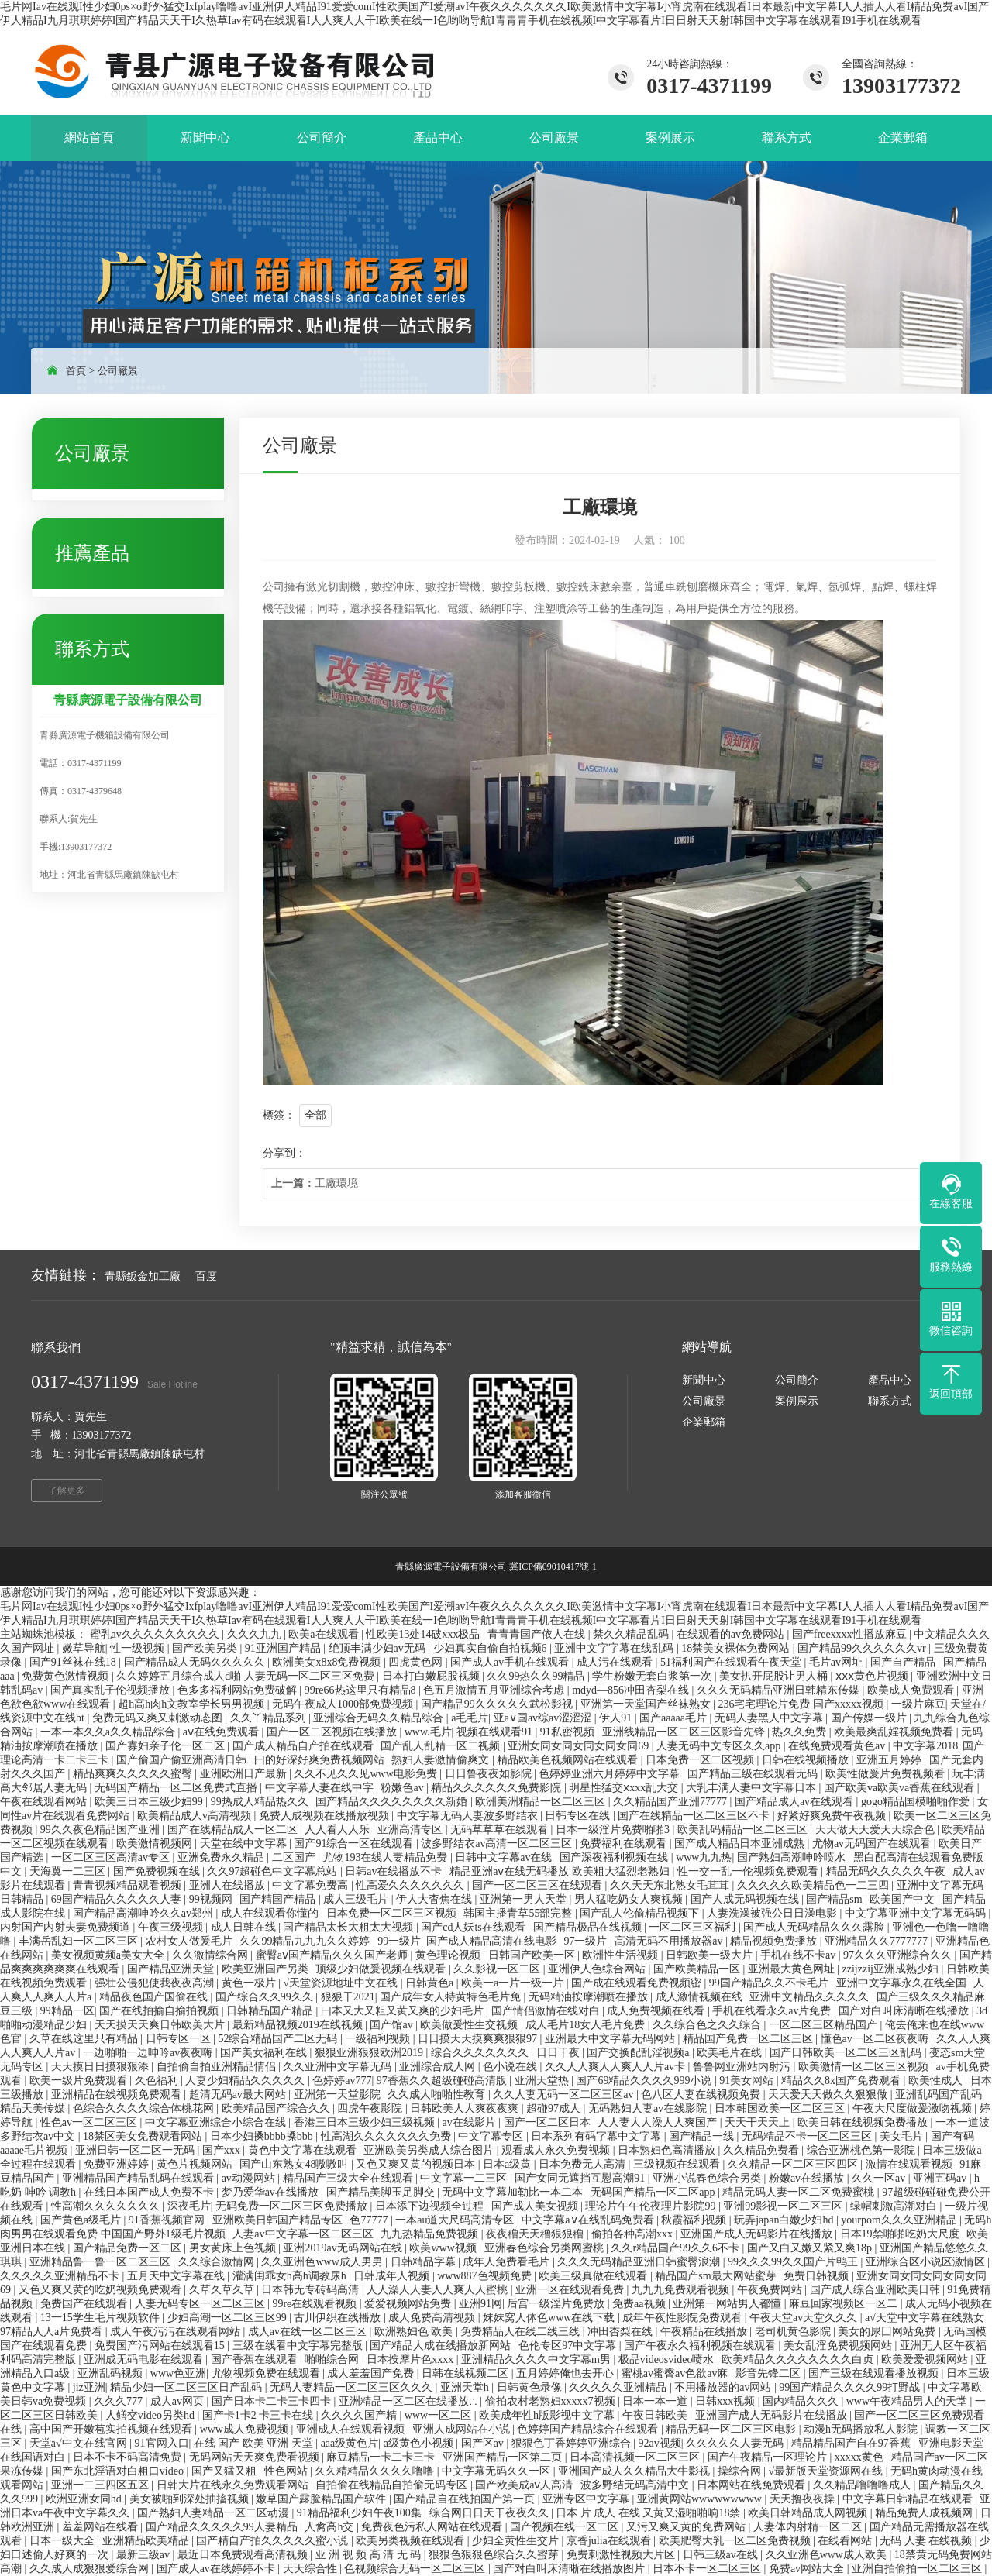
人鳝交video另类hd (151, 2415)
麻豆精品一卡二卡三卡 (382, 2457)
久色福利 (158, 2080)
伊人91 (617, 1718)
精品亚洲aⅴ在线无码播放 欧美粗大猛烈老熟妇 (561, 1871)
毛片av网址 (837, 1662)
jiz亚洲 (89, 2387)
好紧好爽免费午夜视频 (833, 1815)
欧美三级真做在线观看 (594, 2276)
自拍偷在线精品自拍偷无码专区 (392, 2485)
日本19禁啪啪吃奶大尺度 (901, 2234)
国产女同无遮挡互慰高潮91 (581, 2178)
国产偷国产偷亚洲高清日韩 (183, 1760)
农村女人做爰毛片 (191, 1941)
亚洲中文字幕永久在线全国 (903, 1983)
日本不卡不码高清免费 (128, 2457)
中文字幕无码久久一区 (497, 2471)
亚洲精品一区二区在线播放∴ (409, 2401)
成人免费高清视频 (433, 2317)
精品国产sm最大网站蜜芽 (717, 2276)
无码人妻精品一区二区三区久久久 (353, 2387)
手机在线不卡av (799, 1955)
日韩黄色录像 (531, 2387)
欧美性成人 (937, 2080)
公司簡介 (796, 1380)
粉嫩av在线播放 (808, 2178)
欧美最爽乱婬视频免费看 (895, 1732)
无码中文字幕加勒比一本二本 (514, 2192)
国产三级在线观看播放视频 (875, 2373)
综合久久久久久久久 (481, 2052)
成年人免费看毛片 (508, 2262)
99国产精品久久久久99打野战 (851, 2387)
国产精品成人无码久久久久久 (196, 1662)
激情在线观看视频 (911, 2164)
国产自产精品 (904, 1662)
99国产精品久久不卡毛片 (770, 1983)
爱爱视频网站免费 (409, 2303)
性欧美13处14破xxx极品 (424, 1634)
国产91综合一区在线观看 (355, 1843)
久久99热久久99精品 (537, 1676)
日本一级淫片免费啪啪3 (614, 1829)
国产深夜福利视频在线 (615, 1857)
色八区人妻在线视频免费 (702, 2094)
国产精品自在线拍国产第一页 (466, 2499)
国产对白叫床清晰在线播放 (905, 2011)
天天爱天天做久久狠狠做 (829, 2094)
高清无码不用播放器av (670, 1941)
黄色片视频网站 (196, 2164)
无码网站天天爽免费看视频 (255, 2457)
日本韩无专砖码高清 (311, 2290)
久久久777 (120, 2401)
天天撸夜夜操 (804, 2499)
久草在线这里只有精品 (85, 2039)
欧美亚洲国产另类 (267, 1969)
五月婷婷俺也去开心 (566, 2373)
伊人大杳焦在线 (435, 1899)
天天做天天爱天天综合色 (876, 1829)
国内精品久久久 (802, 2401)
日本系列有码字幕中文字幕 (597, 2136)
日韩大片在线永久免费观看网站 (234, 2485)
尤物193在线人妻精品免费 (386, 1857)
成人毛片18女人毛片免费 (586, 2025)
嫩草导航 (83, 1648)
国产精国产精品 (279, 1899)
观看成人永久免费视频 (557, 2150)
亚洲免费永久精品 (222, 1857)
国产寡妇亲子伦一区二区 (166, 1746)
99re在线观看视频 (315, 2303)
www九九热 (704, 1857)
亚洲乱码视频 (112, 2373)
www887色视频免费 (485, 2276)
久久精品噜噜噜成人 (863, 2485)
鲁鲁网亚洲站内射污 (743, 2066)
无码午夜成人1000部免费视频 (344, 1704)
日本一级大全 (63, 2541)
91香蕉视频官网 (168, 2220)
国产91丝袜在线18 (74, 1662)
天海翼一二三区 (68, 1871)
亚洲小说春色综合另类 (708, 2178)
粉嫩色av (403, 1788)
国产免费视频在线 (158, 1871)
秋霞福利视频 (695, 2220)
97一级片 (586, 1941)
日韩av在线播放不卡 (395, 1871)
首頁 (76, 371)
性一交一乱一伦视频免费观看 (749, 1871)
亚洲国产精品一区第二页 (504, 2457)
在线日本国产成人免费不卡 (150, 2192)
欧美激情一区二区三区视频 (865, 2066)
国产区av (484, 2443)
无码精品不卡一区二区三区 (808, 2136)
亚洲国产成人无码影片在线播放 (757, 2234)
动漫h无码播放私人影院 (862, 2429)
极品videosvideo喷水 (667, 2359)
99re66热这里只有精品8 (361, 1690)
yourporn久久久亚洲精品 (900, 2220)
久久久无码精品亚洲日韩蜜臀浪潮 (640, 2262)
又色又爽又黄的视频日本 (417, 2164)
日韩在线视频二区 (467, 2373)
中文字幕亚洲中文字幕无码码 (917, 1913)
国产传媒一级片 (870, 1718)
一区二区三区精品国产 (824, 2025)
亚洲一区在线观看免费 (571, 2290)
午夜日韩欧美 (656, 2415)
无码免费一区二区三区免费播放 (292, 2206)
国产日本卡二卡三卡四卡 (273, 2401)
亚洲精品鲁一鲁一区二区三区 (101, 2262)
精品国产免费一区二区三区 (749, 2039)
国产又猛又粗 (225, 2471)
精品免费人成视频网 (925, 2513)
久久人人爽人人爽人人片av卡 (616, 2066)
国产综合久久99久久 (265, 1997)
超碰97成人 (555, 2108)
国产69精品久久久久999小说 (645, 2080)
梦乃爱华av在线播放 (272, 2192)
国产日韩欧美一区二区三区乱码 (847, 2052)
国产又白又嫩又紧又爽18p (811, 2248)
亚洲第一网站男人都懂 (728, 2303)
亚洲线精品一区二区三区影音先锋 (685, 1732)
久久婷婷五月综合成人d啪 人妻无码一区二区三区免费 (246, 1676)
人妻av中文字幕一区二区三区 (304, 2234)
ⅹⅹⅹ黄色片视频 (873, 1676)
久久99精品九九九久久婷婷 (306, 1941)
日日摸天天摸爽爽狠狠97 (479, 2039)
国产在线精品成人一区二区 (234, 1829)
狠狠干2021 (348, 1997)
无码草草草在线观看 (500, 1829)
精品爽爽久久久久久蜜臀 (134, 1774)
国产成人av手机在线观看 (511, 1662)
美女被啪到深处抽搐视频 (190, 2499)
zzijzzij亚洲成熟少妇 (892, 1969)
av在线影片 (470, 2122)
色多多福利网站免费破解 (238, 1690)
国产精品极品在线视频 (589, 1927)
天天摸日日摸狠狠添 (101, 2066)
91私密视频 (569, 1732)
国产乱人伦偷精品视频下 (641, 1913)
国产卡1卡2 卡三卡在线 (259, 2415)
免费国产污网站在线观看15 (161, 2345)
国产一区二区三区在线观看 (538, 1885)
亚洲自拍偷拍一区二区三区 (918, 2568)
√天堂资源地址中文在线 (341, 1983)
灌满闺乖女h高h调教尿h (291, 2276)
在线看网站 (846, 2541)
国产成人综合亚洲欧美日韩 (876, 2290)
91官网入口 (162, 2443)
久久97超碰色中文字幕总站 (273, 1871)
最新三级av (144, 2555)
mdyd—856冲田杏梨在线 (631, 1690)
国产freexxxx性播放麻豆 (850, 1634)
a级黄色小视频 (420, 2443)
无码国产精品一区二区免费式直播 (177, 1788)
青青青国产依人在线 (537, 1634)
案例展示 (796, 1401)
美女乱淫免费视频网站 (839, 2345)
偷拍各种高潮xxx (633, 2234)
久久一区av (880, 2178)
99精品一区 (67, 2011)
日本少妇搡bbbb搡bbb (263, 2136)
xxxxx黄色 (861, 2457)
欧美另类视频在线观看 (411, 2541)
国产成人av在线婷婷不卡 (217, 2568)
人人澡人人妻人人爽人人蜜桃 (439, 2290)
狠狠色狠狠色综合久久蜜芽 (495, 2555)
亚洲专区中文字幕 (587, 2499)
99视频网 (212, 1899)
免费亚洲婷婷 (118, 2164)
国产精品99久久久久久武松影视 (498, 1704)
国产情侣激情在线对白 (547, 2011)
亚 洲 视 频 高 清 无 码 (369, 2555)
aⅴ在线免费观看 (222, 1732)
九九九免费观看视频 (682, 2290)
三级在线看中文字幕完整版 (299, 2345)
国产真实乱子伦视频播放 (111, 1690)
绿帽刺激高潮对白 (895, 2206)
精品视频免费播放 (775, 1941)
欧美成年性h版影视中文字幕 (548, 2415)
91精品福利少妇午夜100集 (361, 2513)
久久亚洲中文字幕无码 (338, 2066)
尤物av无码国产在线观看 (873, 1843)
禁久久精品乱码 (632, 1634)
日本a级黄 (508, 2164)
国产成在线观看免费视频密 (637, 1983)
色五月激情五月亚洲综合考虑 (495, 1690)
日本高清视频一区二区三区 (636, 2457)
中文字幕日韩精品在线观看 (909, 2499)
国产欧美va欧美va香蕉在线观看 (900, 1788)
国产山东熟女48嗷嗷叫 (295, 2164)
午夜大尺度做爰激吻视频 (913, 2108)
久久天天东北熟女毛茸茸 (671, 1885)
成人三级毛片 (357, 1899)
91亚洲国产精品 (284, 1648)
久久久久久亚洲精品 (619, 2387)
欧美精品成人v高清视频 (195, 1815)
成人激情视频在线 (701, 1997)
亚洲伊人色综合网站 (598, 1969)
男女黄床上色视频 (234, 2248)
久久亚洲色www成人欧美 (828, 2555)
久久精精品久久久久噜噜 (376, 2471)
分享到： (284, 1153)
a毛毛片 (469, 1718)
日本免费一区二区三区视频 (393, 1913)
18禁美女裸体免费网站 (737, 1648)
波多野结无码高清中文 (636, 2485)
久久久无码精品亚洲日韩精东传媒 (780, 1690)
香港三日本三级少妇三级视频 (366, 2122)
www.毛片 (428, 1732)
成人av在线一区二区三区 (309, 2331)
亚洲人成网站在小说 (462, 2429)
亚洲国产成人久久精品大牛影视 (635, 2471)
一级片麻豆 (918, 1704)
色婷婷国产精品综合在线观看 (589, 2429)
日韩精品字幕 (425, 2262)
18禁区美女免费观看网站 (144, 2136)
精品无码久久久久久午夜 (887, 1871)
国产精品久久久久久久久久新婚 (392, 1801)
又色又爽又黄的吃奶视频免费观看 (101, 2290)
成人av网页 (178, 2401)
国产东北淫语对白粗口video (119, 2471)
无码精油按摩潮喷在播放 (590, 1997)
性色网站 (287, 2471)
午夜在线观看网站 (45, 1801)
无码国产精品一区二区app (654, 2192)
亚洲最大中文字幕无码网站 (611, 2039)
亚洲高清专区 (411, 1829)
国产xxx (222, 2150)
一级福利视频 (379, 2039)
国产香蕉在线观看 (256, 2359)
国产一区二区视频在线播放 (333, 1732)
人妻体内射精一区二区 (809, 2527)
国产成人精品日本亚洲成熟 (741, 1843)
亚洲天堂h (466, 2387)
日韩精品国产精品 (271, 2011)
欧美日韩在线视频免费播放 (864, 2122)
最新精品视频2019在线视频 (299, 2025)
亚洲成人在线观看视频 (352, 2429)
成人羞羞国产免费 (372, 2373)
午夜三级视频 (172, 1927)
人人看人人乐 (339, 1829)
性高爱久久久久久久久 (411, 1885)
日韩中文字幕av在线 (505, 1857)
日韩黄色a (430, 1983)
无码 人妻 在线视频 (927, 2541)
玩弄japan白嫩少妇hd (785, 2220)
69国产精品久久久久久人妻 (117, 1899)
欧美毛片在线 (731, 2052)
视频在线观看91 (496, 1732)
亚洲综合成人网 (438, 2066)
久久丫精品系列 (269, 1718)
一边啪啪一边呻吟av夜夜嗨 (149, 2052)
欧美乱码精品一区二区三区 (744, 1829)
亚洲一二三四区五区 (101, 2485)
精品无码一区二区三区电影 (732, 2429)
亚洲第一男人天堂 (525, 1899)
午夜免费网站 (771, 2290)
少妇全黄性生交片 (517, 2541)
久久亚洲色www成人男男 (323, 2262)
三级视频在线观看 (678, 2164)
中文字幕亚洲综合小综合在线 (217, 2122)
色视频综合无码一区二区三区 (416, 2568)
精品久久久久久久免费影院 (497, 1788)
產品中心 (889, 1380)
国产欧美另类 (206, 1648)
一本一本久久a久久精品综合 (109, 1732)
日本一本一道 (656, 2401)
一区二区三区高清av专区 (112, 1857)
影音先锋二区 (769, 2373)
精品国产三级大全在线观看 (349, 2178)
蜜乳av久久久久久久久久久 (156, 1634)
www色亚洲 (178, 2373)
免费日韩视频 (818, 2276)
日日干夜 (559, 2052)
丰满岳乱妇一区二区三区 (80, 1941)
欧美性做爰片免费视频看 (886, 1774)
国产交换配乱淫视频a (639, 2052)
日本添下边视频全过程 (431, 2206)
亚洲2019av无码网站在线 (344, 2248)
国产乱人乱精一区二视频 (442, 1746)
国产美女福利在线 (265, 2052)
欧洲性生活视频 (621, 1955)
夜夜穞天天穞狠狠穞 (536, 2234)
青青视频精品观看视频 (128, 1885)
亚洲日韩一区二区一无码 (136, 2150)
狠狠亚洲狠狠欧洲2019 (370, 2052)
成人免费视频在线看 (657, 2011)
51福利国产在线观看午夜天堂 (732, 1662)
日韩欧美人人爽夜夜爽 (466, 2108)
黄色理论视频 (449, 1955)
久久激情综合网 (211, 1955)
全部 (315, 1115)
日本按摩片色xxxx (411, 2359)
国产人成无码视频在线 (746, 1899)
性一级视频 (138, 1648)
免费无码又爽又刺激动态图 (159, 1718)
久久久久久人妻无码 (736, 2443)
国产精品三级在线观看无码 (754, 1774)
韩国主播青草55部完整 (519, 1913)
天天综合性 (311, 2568)
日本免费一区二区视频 (701, 1760)
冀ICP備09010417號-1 (553, 1566)
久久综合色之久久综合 (708, 2025)
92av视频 (660, 2443)
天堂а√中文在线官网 (79, 2443)
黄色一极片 (250, 1983)
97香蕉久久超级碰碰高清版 (443, 2080)
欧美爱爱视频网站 (926, 2359)
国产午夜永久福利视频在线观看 (701, 2345)
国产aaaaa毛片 (674, 1718)
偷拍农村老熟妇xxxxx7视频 (551, 2401)
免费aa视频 (640, 2303)
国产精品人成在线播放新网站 (442, 2345)
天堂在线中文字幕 (245, 1843)
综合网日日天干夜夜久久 (490, 2513)
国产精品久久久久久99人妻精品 (223, 2527)
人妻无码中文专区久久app (720, 1746)
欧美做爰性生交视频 (470, 2025)
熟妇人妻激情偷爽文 (441, 1760)
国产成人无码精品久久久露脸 (815, 1927)
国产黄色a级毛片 (82, 2220)
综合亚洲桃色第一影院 (862, 2150)
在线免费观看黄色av (838, 1746)
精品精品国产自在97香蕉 (852, 2443)
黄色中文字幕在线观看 (304, 2150)
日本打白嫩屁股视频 (432, 1676)
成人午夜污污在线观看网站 (176, 2331)
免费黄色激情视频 (67, 1676)
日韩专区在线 (579, 1815)
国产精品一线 (703, 2136)
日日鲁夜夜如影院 (490, 1774)
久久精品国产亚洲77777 (671, 1801)
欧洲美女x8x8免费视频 (328, 1662)
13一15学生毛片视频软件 (101, 2317)
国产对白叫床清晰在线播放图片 (570, 2568)
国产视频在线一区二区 (566, 2527)
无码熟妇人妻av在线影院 (649, 2108)
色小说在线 (511, 2066)
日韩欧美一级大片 (711, 1955)
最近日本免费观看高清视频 (244, 2555)
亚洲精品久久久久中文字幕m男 (537, 2359)
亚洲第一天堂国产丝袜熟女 (647, 1704)
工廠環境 (314, 1183)
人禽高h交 (330, 2527)
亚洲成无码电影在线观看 (145, 2359)
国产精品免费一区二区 (128, 2248)
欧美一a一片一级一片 (514, 1983)
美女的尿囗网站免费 (888, 2331)
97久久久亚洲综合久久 (899, 1955)
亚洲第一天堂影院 (339, 2094)
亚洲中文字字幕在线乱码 (615, 1648)
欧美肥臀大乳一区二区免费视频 (736, 2541)
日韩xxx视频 (726, 2401)
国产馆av (392, 2025)
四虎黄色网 (417, 1662)
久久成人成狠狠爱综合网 (90, 2568)
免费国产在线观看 (85, 2303)
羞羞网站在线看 (101, 2527)
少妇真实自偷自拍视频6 (491, 1648)
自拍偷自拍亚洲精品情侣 (218, 2066)
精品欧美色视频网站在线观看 (569, 1760)
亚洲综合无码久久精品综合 (379, 1718)
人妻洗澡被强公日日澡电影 (773, 1913)
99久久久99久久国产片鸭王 (794, 2262)
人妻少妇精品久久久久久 (246, 2080)
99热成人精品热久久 (261, 1801)
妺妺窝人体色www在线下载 (550, 2317)
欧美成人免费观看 (912, 1690)
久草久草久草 (223, 2290)
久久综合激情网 (217, 2262)
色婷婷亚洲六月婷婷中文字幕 (611, 1774)
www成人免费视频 (245, 2429)
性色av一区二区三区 (90, 2122)
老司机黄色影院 (794, 2331)
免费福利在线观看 (625, 1843)
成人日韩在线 (245, 1927)
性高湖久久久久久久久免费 (387, 2136)
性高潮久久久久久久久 (107, 2206)
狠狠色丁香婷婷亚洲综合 (573, 2443)
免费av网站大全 (808, 2568)
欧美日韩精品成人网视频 (809, 2513)
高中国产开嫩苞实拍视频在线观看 (112, 2429)
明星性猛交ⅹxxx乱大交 (625, 1788)
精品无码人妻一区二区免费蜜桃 (799, 2192)
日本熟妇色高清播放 (668, 2150)
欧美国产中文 (904, 1899)
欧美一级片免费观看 (79, 2080)
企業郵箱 (703, 1422)
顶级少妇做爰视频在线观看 (382, 1969)
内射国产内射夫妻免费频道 (66, 1927)
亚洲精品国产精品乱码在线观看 (139, 2178)
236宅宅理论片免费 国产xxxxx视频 (802, 1704)
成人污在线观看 (616, 1662)
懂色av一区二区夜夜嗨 (876, 2039)
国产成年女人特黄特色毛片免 (452, 1997)
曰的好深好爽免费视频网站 (321, 1760)
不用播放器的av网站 (724, 2387)
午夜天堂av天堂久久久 (804, 2317)
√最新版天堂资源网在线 (827, 2471)
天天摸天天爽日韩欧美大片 (161, 2025)
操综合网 (741, 2471)
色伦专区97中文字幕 (568, 2345)
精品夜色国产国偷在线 (155, 1997)
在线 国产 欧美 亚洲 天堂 (255, 2443)
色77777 (370, 2220)
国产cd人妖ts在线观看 (474, 1927)
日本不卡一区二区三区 (708, 2568)
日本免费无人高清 (584, 2164)
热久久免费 (800, 1732)
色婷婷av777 (341, 2080)
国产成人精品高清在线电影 (493, 1941)
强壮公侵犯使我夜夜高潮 (156, 1983)
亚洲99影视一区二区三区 (784, 2206)
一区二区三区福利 (694, 1927)
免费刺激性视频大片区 (622, 2555)
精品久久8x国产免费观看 (842, 2080)
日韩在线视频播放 (807, 1760)
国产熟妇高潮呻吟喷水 (793, 1857)
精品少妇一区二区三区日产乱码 (187, 2387)
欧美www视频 (444, 2248)
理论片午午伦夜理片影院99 (651, 2206)
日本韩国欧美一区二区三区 (781, 2108)
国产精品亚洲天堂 (172, 1969)
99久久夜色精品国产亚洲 (101, 1829)
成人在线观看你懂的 (271, 1913)
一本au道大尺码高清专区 (456, 2220)
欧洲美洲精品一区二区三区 (541, 1801)
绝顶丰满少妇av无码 (379, 1648)
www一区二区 (439, 2415)
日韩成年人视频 (392, 2276)
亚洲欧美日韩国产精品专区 (279, 2220)
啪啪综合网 (333, 2359)
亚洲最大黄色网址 (793, 1969)
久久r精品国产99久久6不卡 (676, 2248)
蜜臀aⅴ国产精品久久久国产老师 (333, 1955)
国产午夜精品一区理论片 (769, 2457)
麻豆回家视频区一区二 (845, 2303)
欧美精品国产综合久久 (277, 2108)
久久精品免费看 (762, 2150)
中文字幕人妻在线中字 (321, 1788)
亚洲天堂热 (543, 2080)
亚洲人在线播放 (228, 1885)
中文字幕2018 (925, 1746)
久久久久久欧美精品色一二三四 (814, 1885)
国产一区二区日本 (549, 2122)
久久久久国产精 (360, 2415)
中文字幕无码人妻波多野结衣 (469, 1815)
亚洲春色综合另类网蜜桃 (545, 2248)
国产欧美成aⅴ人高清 (525, 2485)
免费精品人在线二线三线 (521, 2331)
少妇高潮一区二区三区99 (228, 2317)
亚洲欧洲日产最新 (245, 1774)
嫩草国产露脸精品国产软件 (322, 2499)
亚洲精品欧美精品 (147, 2541)
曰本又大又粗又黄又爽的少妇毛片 (404, 2011)
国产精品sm (835, 1899)
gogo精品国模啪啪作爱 (917, 1801)
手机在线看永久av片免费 (773, 2011)
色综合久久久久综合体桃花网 (145, 2108)
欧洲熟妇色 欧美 (415, 2331)
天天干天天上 (759, 2122)
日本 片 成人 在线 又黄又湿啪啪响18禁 (649, 2513)
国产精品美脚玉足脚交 (382, 2192)
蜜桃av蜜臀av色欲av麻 (676, 2373)
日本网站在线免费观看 (752, 2485)
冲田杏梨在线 (621, 2331)
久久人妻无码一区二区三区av (564, 2094)
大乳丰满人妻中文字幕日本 (752, 1788)
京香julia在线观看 (610, 2541)
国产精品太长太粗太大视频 (349, 1927)
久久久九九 (255, 1634)
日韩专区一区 (180, 2039)
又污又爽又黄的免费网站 (687, 2527)
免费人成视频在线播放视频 (325, 1815)
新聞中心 (703, 1380)
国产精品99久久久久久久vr (862, 1648)
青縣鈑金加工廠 (143, 1276)
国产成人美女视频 (536, 2206)
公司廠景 (118, 371)
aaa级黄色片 (350, 2443)
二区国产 (295, 1857)
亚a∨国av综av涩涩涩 (544, 1718)
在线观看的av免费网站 (732, 1634)
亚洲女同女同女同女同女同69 (580, 1746)
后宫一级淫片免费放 (557, 2303)
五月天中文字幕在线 (177, 2276)
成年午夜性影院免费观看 (683, 2317)
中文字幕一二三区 (465, 2178)
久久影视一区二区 (498, 1969)
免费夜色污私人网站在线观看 (433, 2527)
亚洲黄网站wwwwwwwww (701, 2499)
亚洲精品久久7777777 (878, 1941)
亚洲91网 (480, 2303)
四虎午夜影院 (371, 2108)
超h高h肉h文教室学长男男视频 (192, 1704)
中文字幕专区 (492, 2136)
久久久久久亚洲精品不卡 (61, 2276)
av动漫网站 (250, 2178)
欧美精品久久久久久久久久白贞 (799, 2359)
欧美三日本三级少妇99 (150, 1801)
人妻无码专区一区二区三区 (201, 2303)
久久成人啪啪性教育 (438, 2094)
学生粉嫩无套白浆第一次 (653, 1676)
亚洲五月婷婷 (890, 1760)
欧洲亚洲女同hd (85, 2499)
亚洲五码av (941, 2178)
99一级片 (399, 1941)
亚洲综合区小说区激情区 (927, 2262)
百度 (206, 1276)
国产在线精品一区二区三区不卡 (695, 1815)
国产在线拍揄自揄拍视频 (160, 2011)
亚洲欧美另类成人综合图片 (430, 2150)
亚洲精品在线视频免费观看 (117, 2094)
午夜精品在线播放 (705, 2331)
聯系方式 (889, 1401)
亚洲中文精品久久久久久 (810, 1997)
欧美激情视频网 (155, 1843)
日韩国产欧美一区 (533, 1955)
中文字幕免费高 (311, 1885)
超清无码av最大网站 (239, 2094)
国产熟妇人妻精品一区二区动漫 (214, 2513)
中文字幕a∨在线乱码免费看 (589, 2220)
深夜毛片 (189, 2206)
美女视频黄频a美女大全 (109, 1955)
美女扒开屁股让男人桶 (775, 1676)
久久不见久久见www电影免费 (366, 1774)
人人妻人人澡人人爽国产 (659, 2122)
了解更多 (66, 1490)
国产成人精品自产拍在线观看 (304, 1746)
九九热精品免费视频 (431, 2234)
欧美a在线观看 (324, 1634)
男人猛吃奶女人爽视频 (630, 1899)
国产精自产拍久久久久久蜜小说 (273, 2541)
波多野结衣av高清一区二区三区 (498, 1843)
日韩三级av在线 (722, 2555)
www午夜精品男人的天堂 (908, 2401)
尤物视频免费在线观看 (267, 2373)
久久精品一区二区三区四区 (794, 2164)
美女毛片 (903, 2136)
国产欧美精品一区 (698, 1969)
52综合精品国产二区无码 (279, 2039)
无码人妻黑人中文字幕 (770, 1718)
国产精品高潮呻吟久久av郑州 (144, 1913)
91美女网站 (748, 2080)
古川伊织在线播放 (339, 2317)
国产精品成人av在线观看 (795, 1801)
